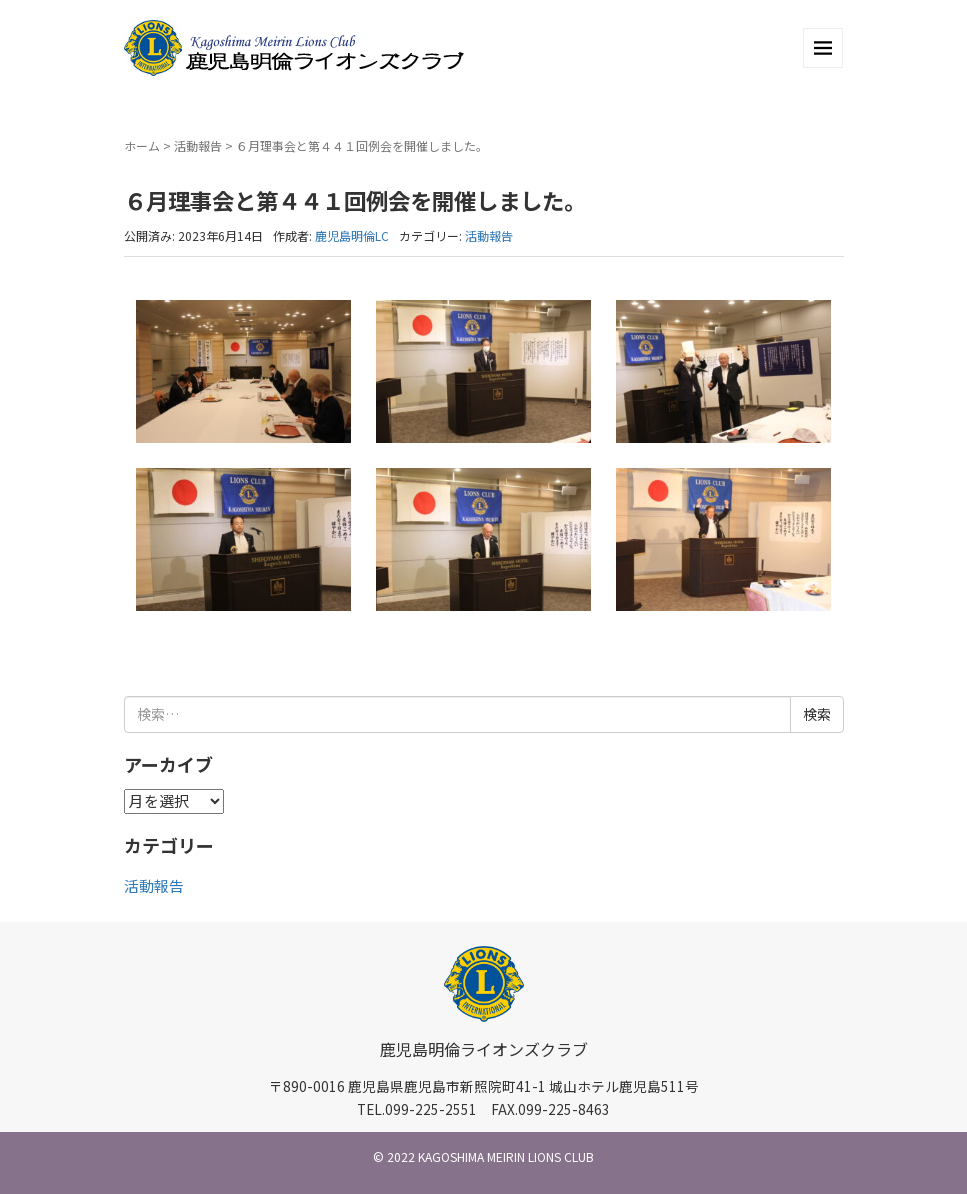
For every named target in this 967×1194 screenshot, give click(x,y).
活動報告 (198, 145)
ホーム (142, 145)
